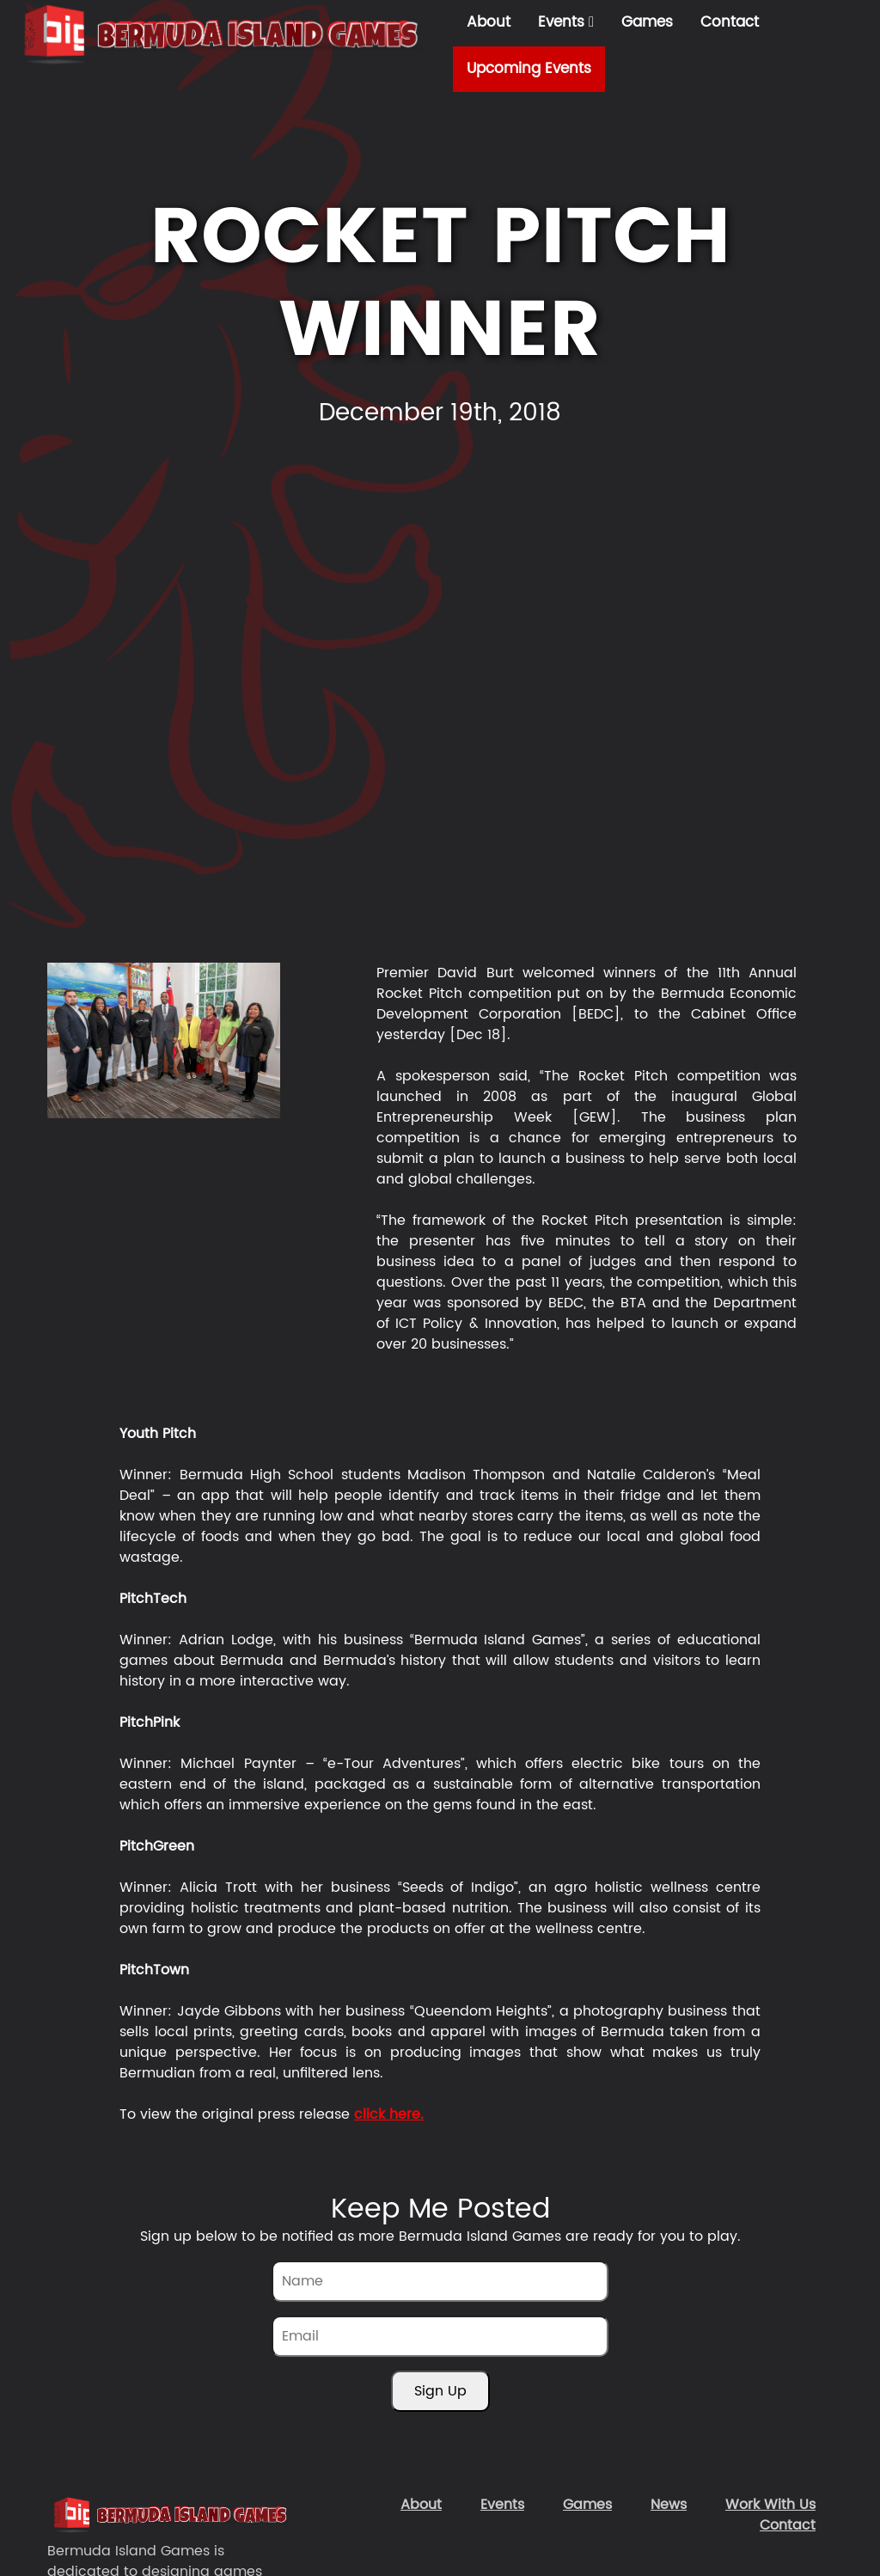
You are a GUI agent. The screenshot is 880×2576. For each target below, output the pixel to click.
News (669, 2504)
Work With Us (770, 2504)
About (488, 22)
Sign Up (440, 2391)
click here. (389, 2114)
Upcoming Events (529, 69)
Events (566, 22)
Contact (729, 22)
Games (647, 22)
